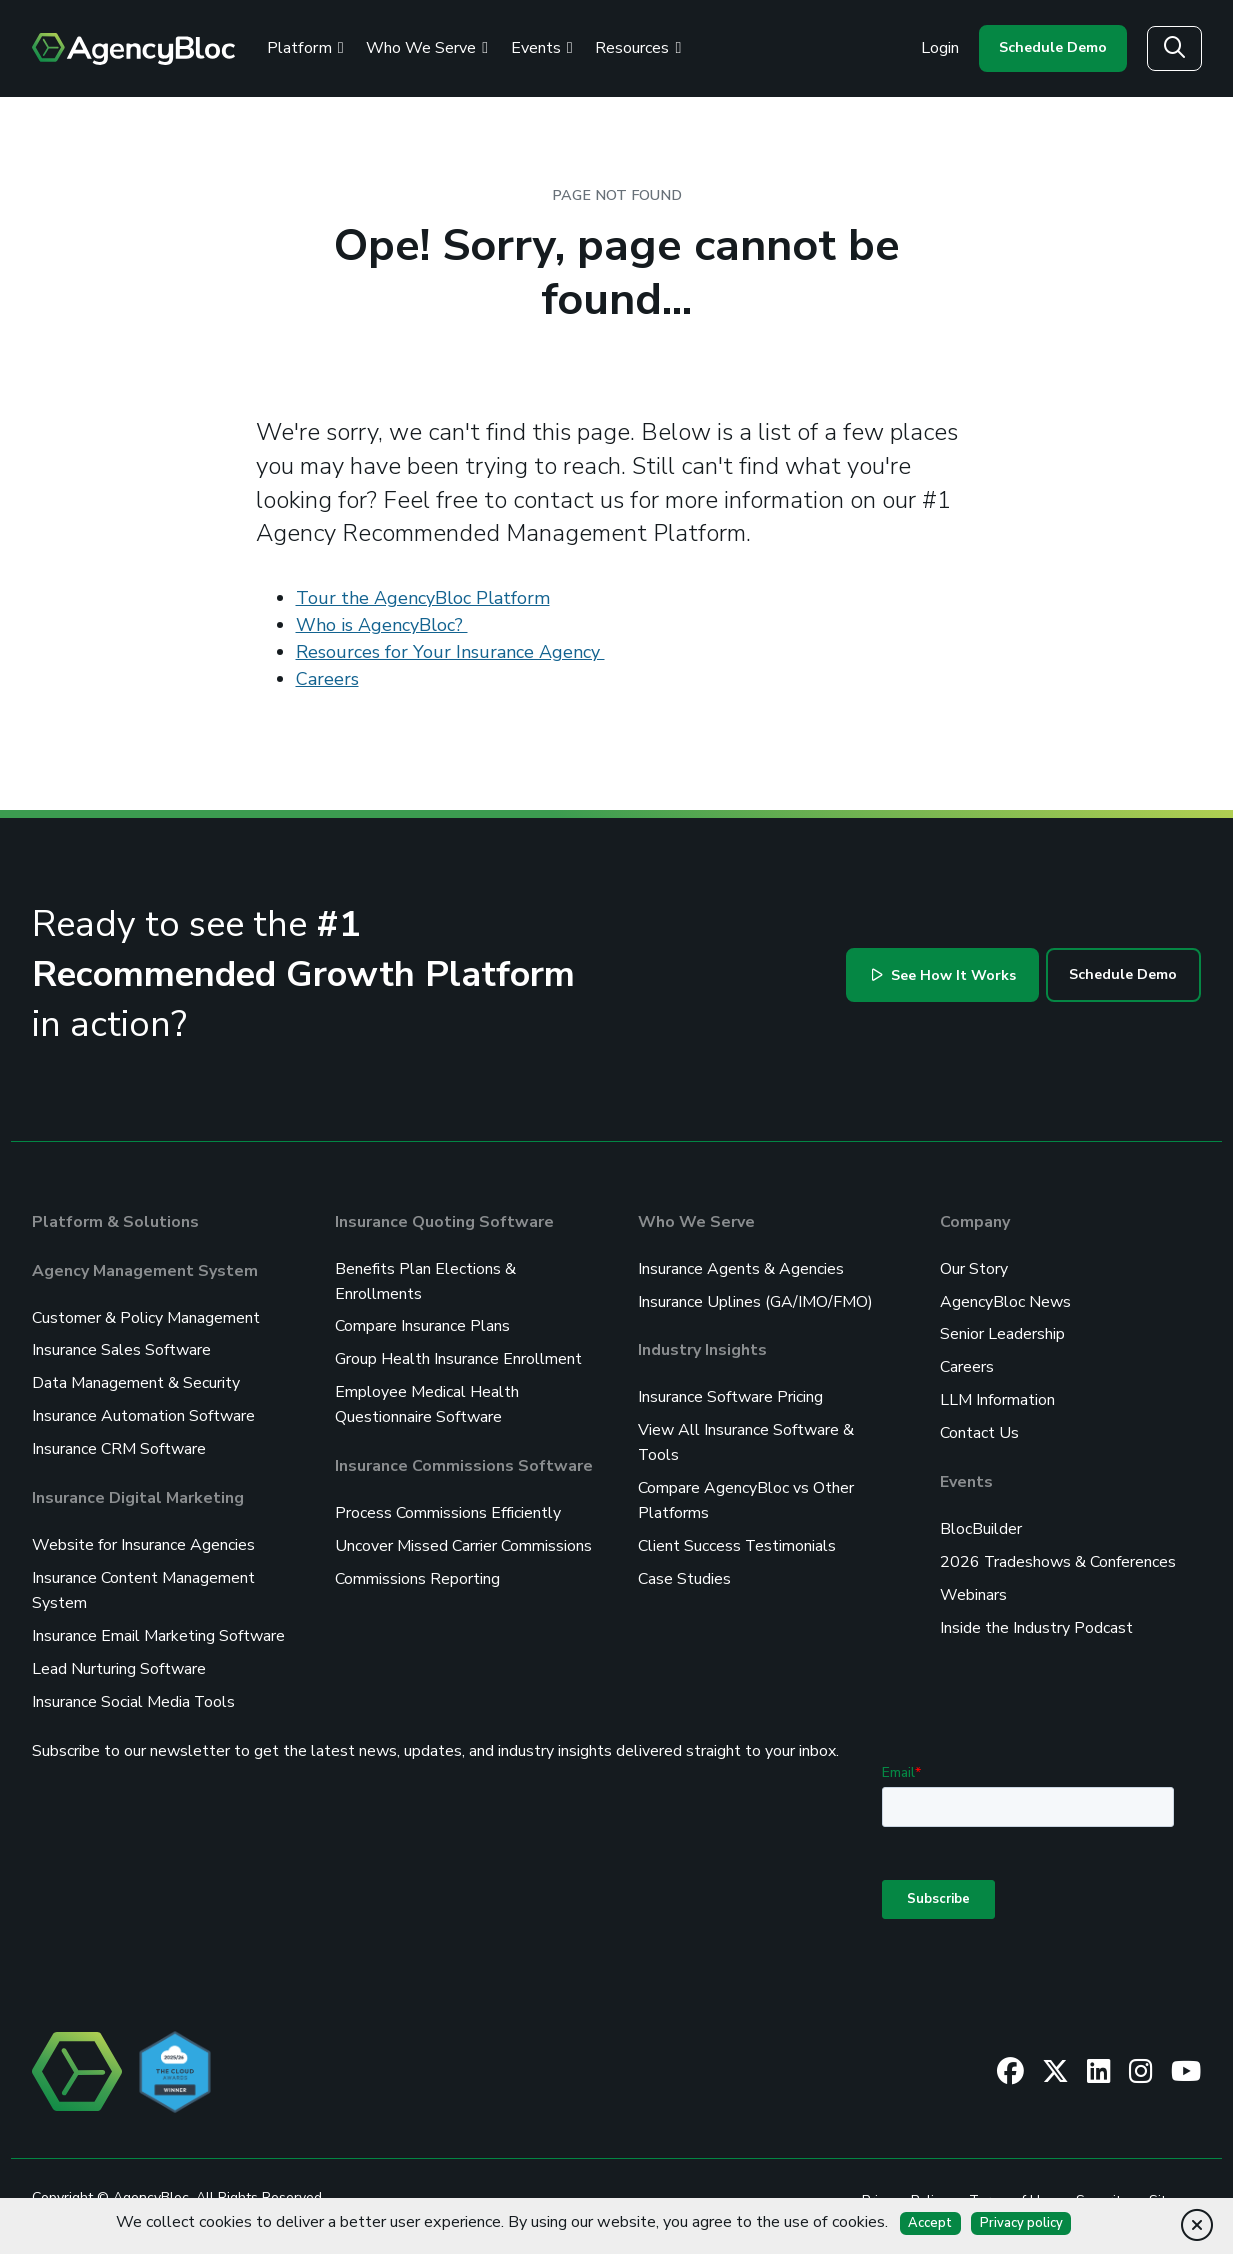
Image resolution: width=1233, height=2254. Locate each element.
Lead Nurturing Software (119, 1658)
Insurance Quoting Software (444, 1222)
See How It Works (944, 975)
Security (1102, 2187)
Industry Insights (702, 1348)
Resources (638, 48)
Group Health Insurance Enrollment (458, 1356)
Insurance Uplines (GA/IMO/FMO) (755, 1300)
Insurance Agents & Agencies (741, 1268)
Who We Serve (696, 1222)
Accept (930, 2223)
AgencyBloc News (1005, 1300)
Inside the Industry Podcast (1036, 1618)
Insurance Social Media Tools (134, 1690)
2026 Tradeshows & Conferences (1058, 1554)
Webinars (973, 1586)
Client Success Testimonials (737, 1538)
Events (542, 48)
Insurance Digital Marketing (138, 1492)
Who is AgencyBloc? (382, 625)
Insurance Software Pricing (730, 1394)
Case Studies (684, 1570)
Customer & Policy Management (146, 1316)
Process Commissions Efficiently (448, 1506)
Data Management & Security (136, 1380)
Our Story (974, 1268)
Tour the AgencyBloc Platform (423, 598)
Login (940, 48)
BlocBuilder (981, 1522)
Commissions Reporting (417, 1570)
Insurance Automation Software (143, 1412)
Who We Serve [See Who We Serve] (427, 48)
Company (975, 1222)
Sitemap (1175, 2187)
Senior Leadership (1002, 1332)
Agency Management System (145, 1270)
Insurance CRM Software (119, 1444)
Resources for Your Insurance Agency (450, 652)
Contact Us (979, 1428)
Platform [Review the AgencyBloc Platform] (305, 48)
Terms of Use (1012, 2187)
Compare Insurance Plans (422, 1324)
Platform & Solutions (115, 1222)
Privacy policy (1021, 2223)
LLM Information (997, 1396)
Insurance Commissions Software (464, 1460)
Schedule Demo (1053, 47)
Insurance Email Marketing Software (158, 1626)
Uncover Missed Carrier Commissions (463, 1538)
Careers (327, 679)
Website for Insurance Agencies (143, 1538)
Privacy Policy (905, 2187)
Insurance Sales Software (121, 1348)
